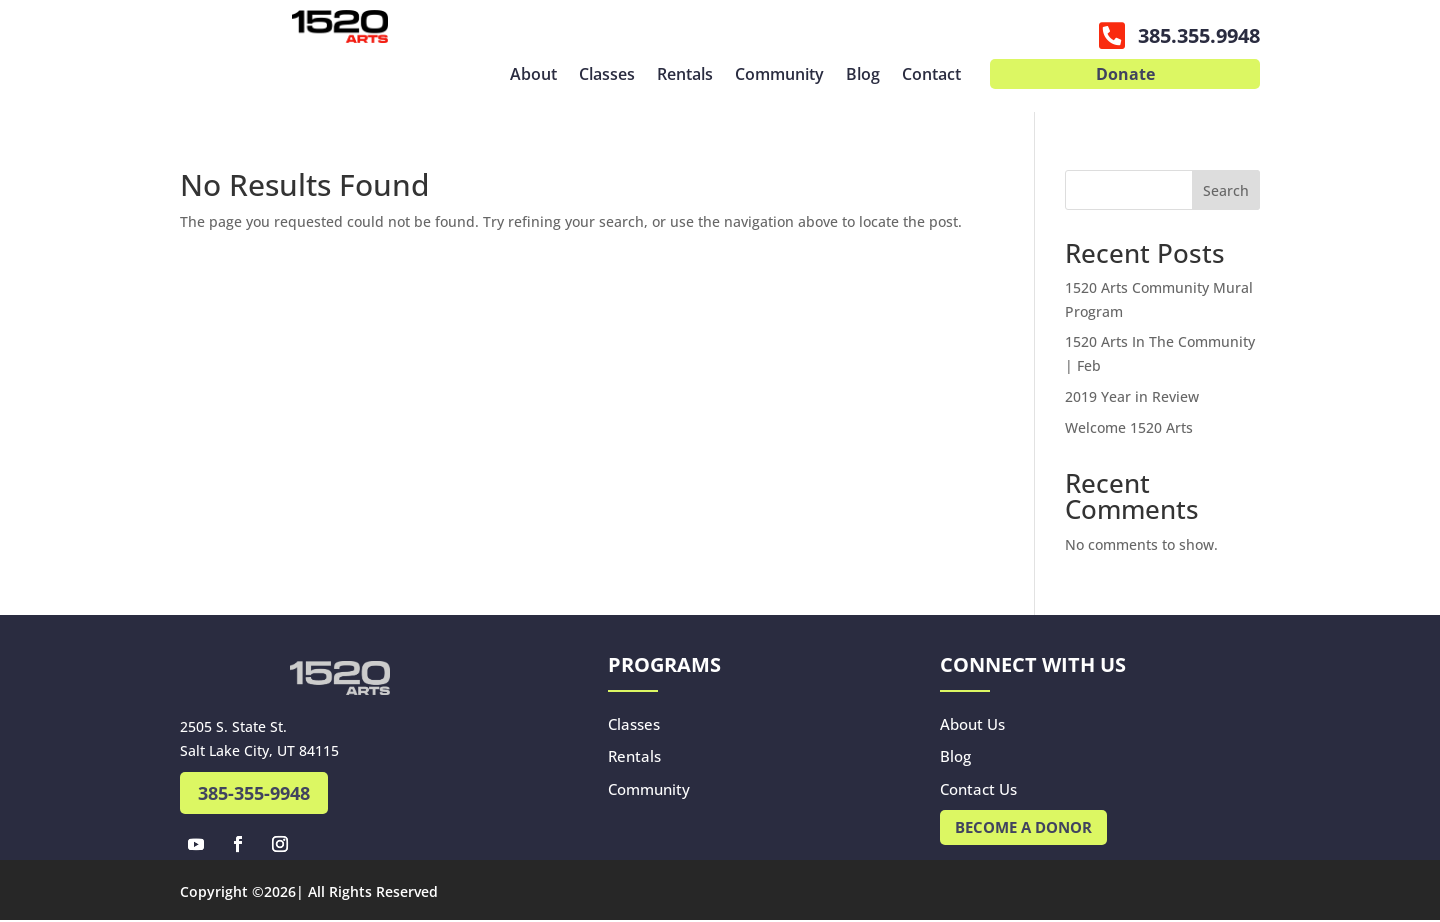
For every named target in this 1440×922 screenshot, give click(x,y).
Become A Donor (1023, 827)
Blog (863, 76)
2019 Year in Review (1132, 396)
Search (1226, 190)
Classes (607, 76)
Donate (1125, 76)
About (533, 76)
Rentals (685, 76)
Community (779, 76)
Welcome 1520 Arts (1129, 427)
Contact (931, 76)
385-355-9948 (254, 793)
